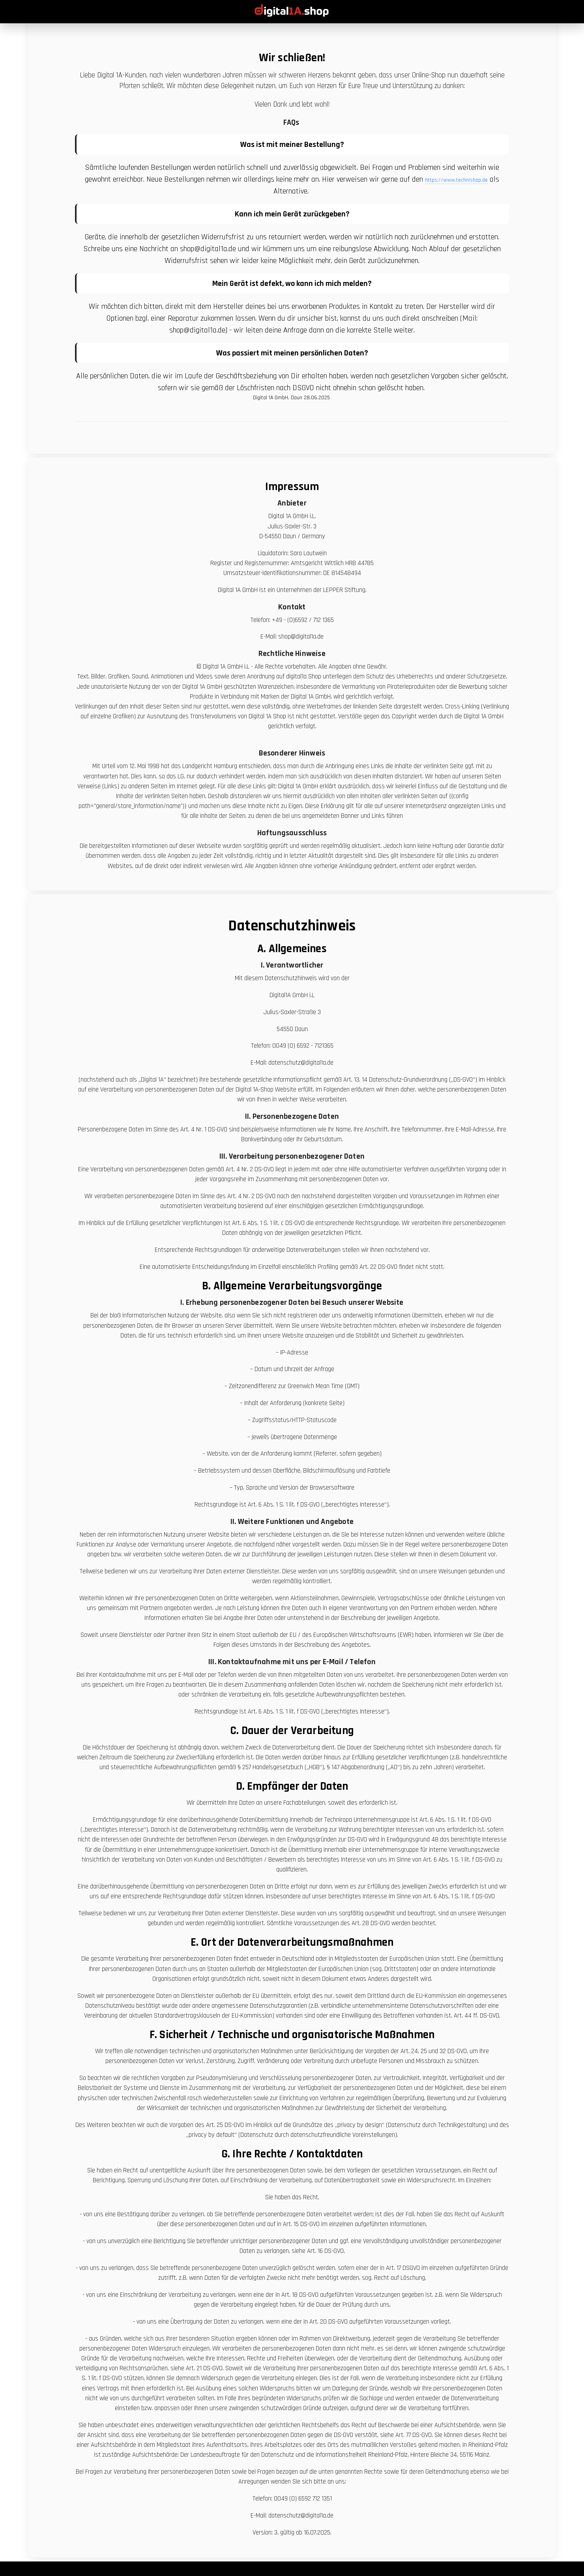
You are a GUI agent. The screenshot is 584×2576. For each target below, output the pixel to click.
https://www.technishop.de (456, 180)
